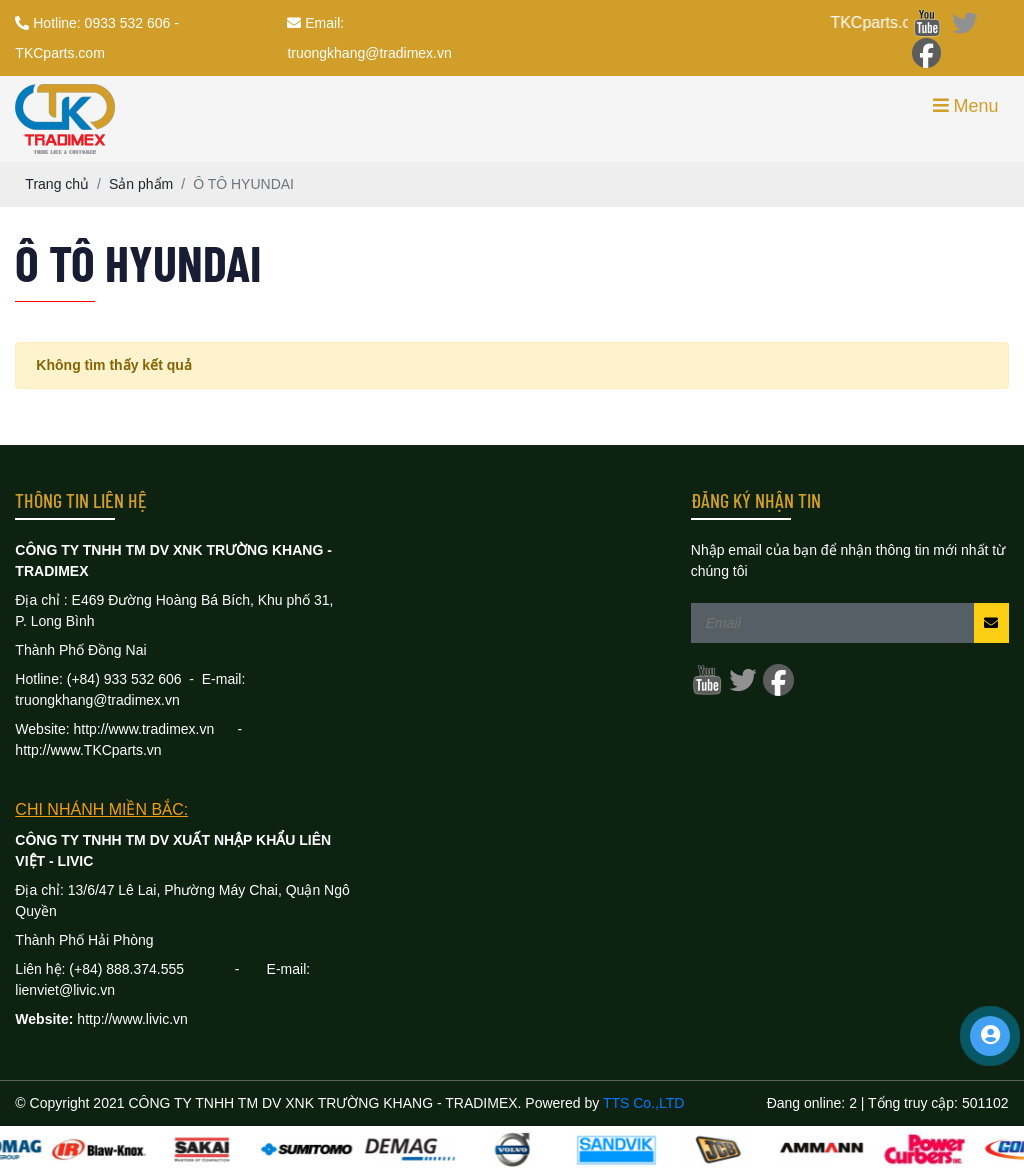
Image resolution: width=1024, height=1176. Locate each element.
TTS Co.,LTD (643, 1103)
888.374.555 (170, 969)
